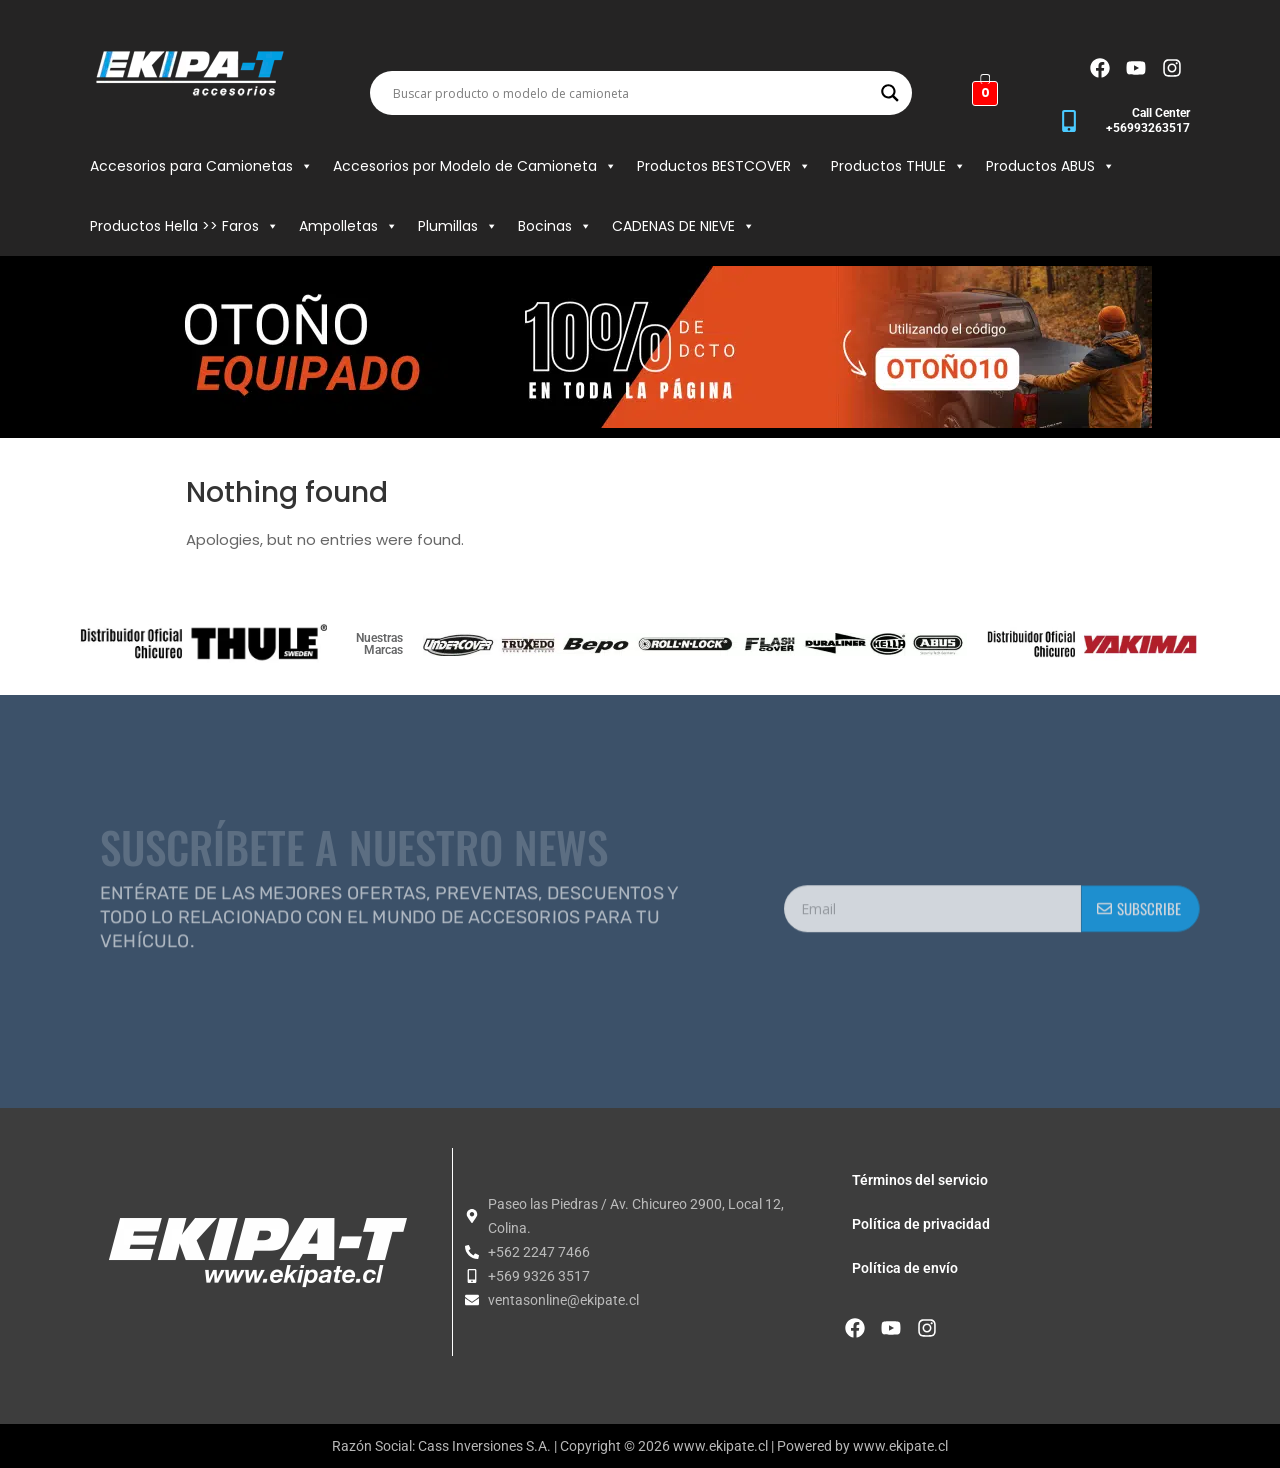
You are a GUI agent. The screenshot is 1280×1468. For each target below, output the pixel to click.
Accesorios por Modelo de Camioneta (475, 166)
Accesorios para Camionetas (201, 166)
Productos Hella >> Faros (184, 226)
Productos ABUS (1050, 166)
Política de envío (905, 1268)
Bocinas (555, 226)
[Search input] (632, 93)
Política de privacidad (921, 1224)
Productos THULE (898, 166)
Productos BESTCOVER (724, 166)
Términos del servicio (920, 1180)
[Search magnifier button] (890, 93)
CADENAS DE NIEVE (683, 226)
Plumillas (458, 226)
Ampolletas (348, 226)
